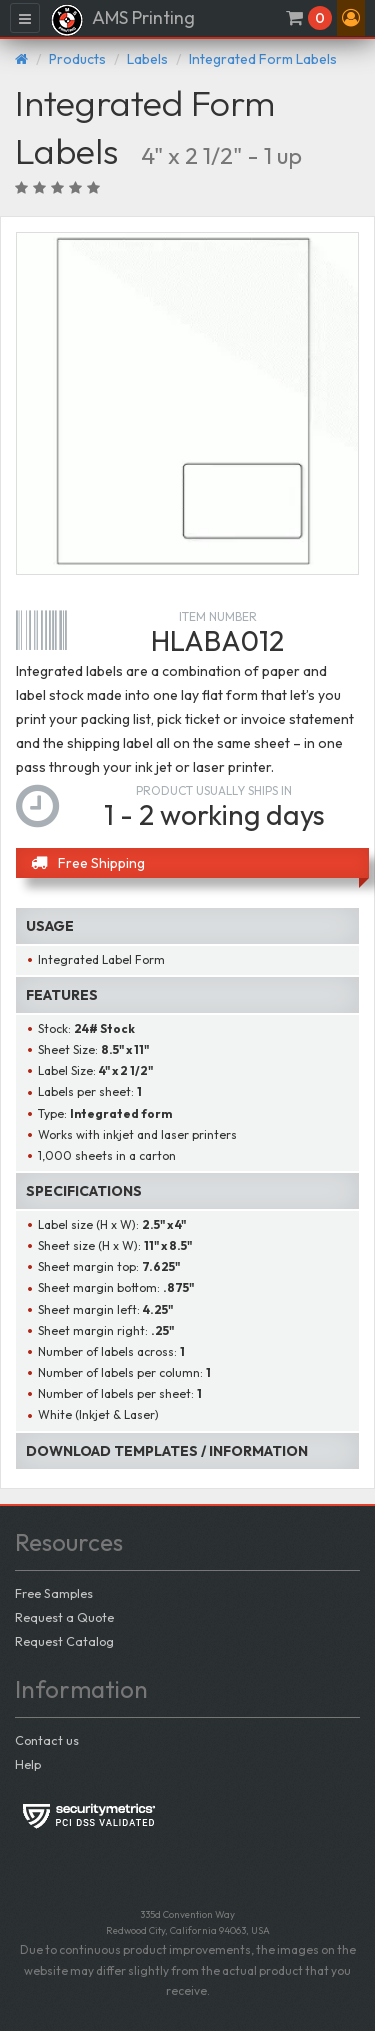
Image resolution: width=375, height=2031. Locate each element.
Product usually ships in (214, 790)
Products (77, 59)
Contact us (47, 1740)
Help (28, 1764)
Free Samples (54, 1593)
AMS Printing (122, 20)
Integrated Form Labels (263, 59)
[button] (351, 18)
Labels (147, 59)
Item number (218, 616)
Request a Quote (64, 1617)
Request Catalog (64, 1641)
